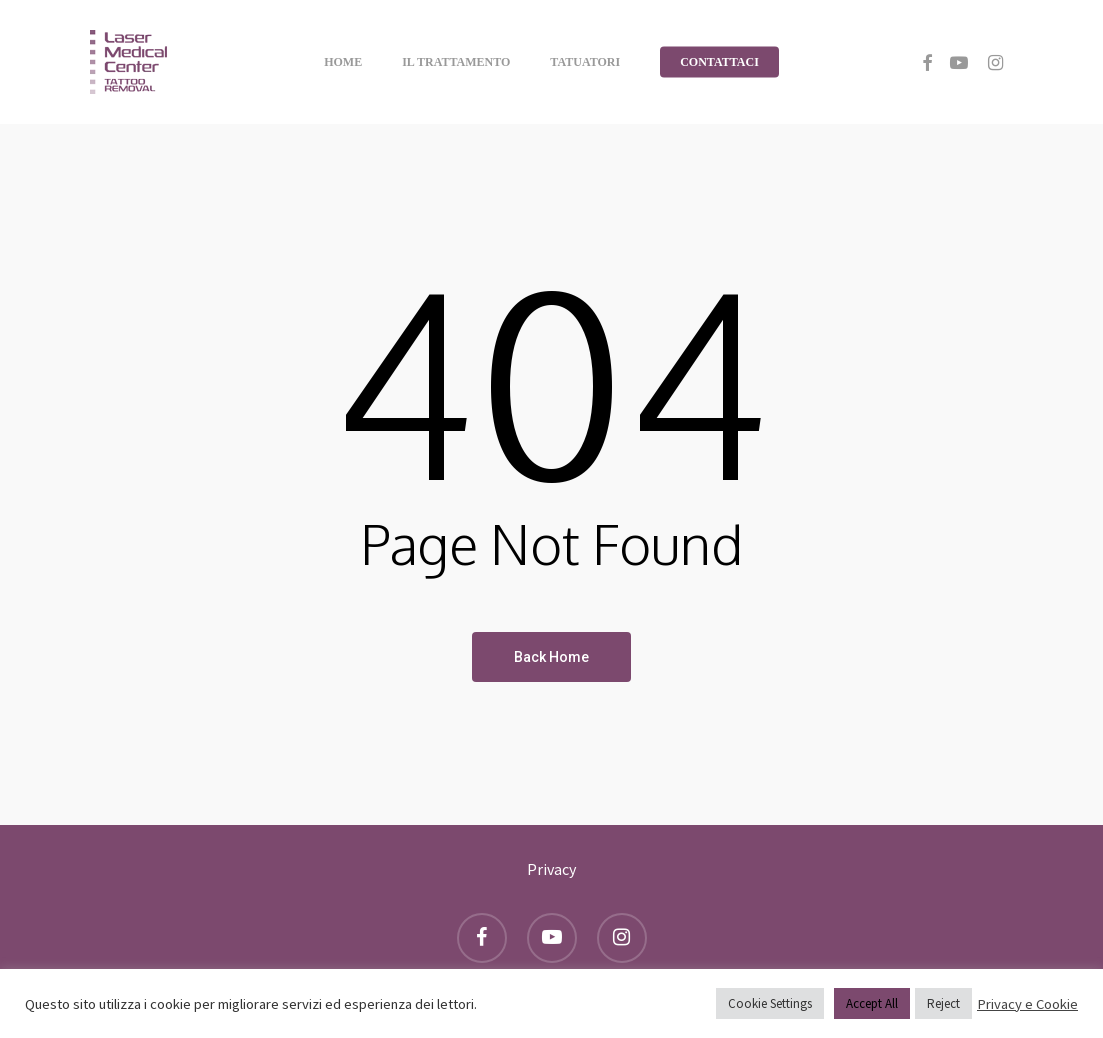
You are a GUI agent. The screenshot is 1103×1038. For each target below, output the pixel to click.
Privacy (551, 869)
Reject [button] (943, 1003)
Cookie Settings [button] (770, 1003)
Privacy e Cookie (1027, 1004)
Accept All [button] (872, 1003)
